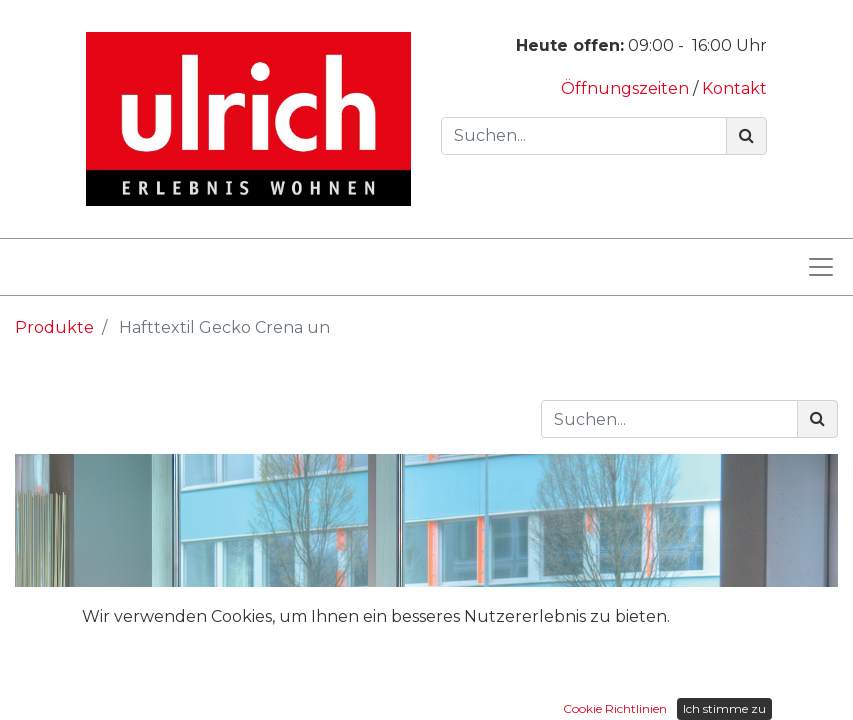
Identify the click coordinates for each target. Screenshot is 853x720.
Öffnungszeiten (627, 88)
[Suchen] (746, 136)
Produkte (54, 327)
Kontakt (734, 88)
